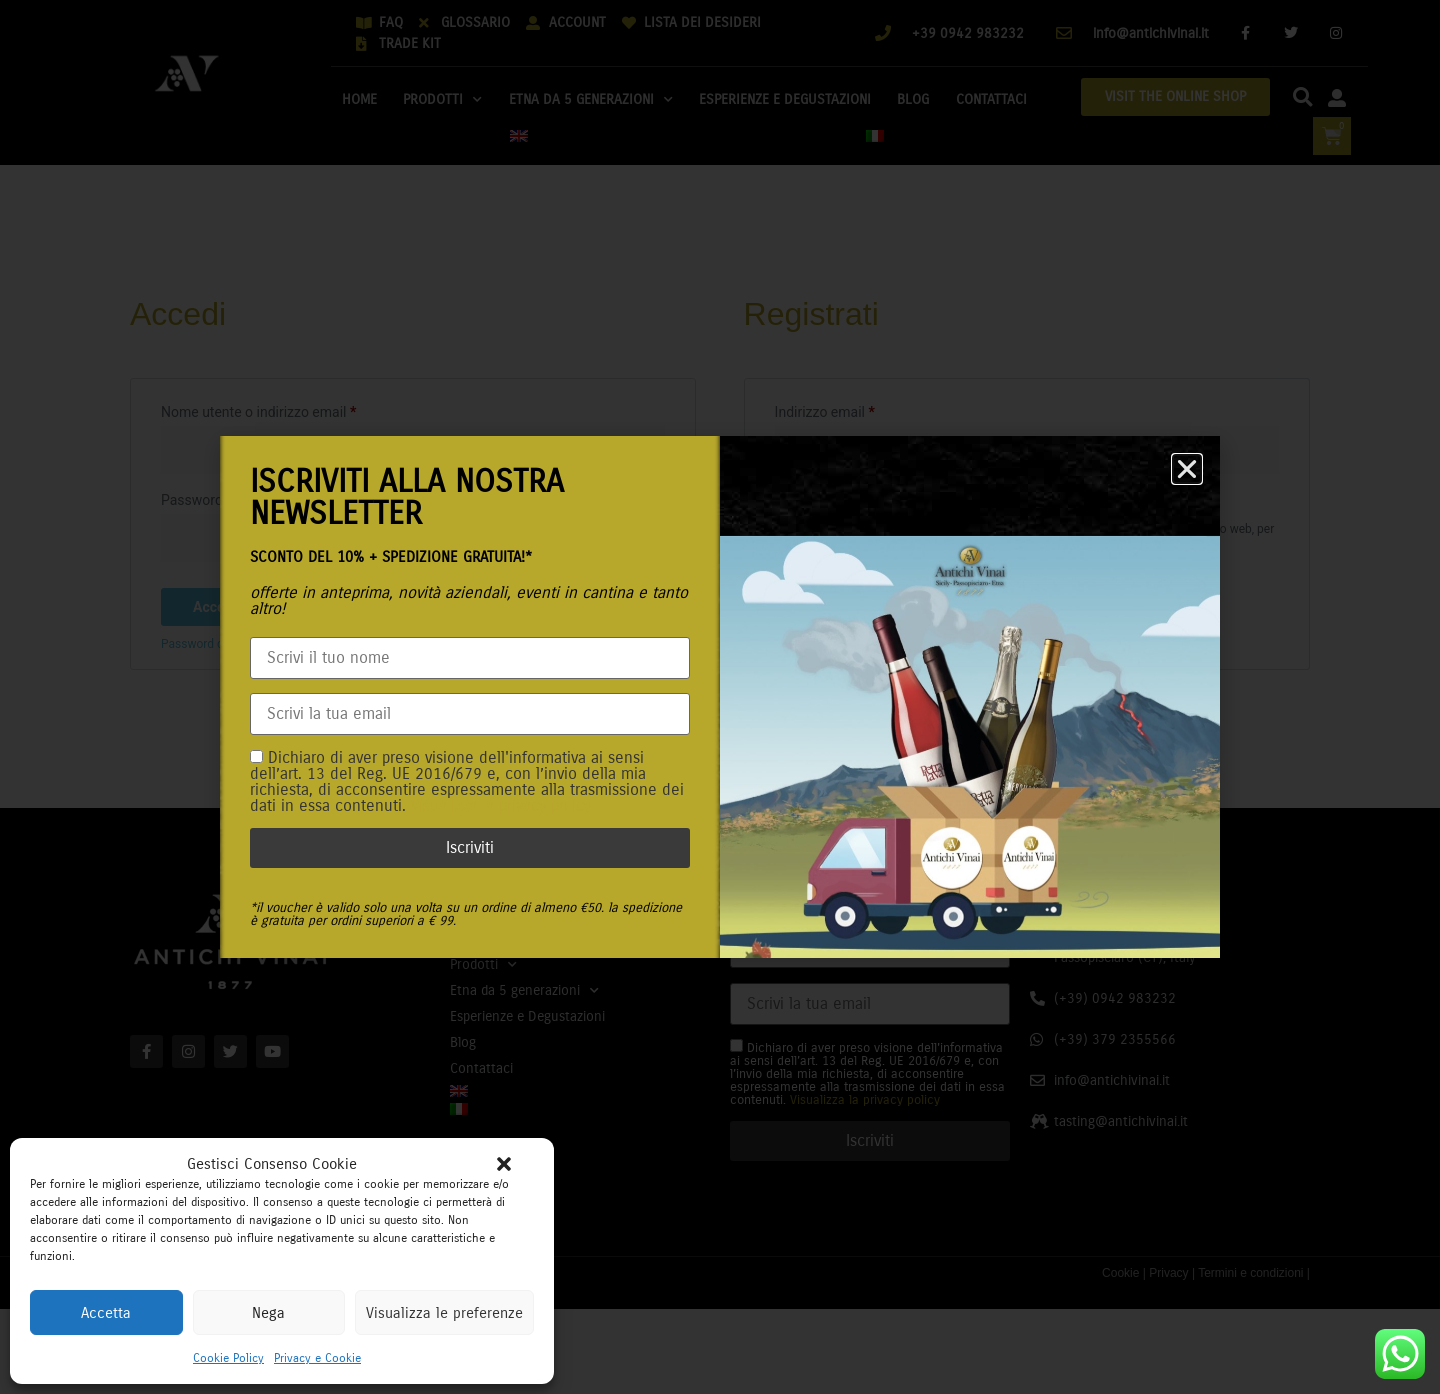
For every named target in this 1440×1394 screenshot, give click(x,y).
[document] (720, 697)
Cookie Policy (228, 1358)
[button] (504, 1164)
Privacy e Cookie (317, 1358)
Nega (268, 1313)
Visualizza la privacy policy (501, 805)
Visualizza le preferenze (444, 1313)
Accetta (106, 1313)
